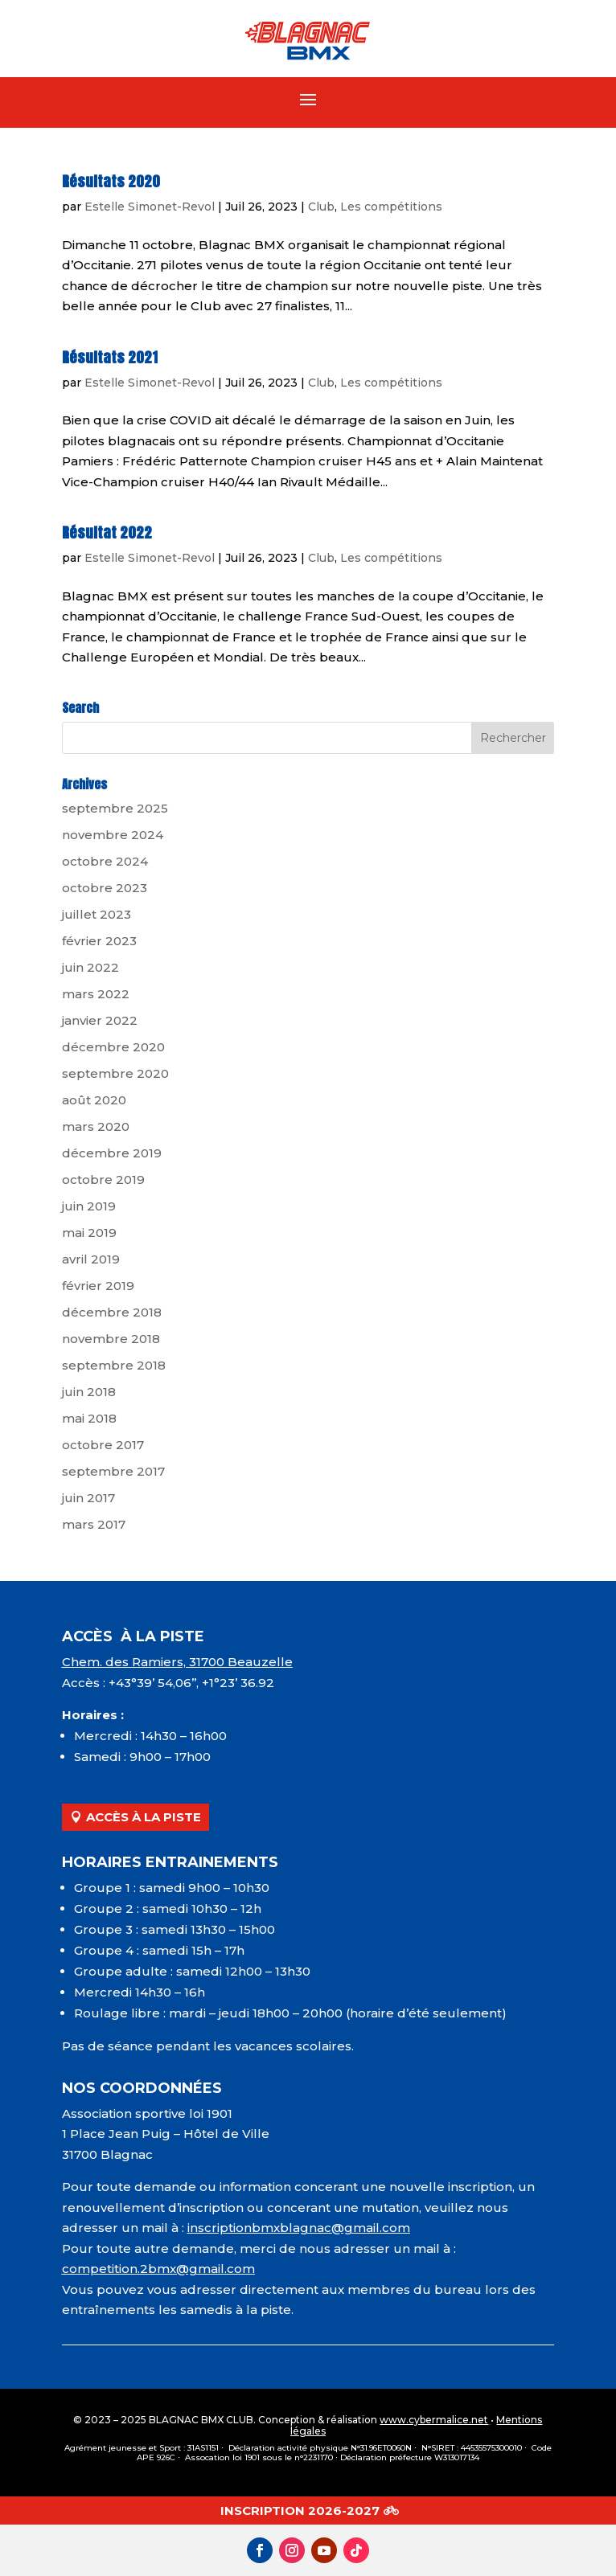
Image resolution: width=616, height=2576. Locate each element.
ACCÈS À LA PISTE (143, 1816)
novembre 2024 (112, 834)
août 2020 (94, 1100)
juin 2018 (89, 1391)
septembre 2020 (115, 1073)
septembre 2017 (113, 1471)
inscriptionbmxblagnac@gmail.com (298, 2227)
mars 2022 (95, 993)
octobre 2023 (104, 887)
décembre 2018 (112, 1312)
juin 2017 (88, 1497)
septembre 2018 (114, 1365)
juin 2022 (90, 967)
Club (321, 206)
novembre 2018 (111, 1338)
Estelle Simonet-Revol (149, 206)
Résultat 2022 (107, 532)
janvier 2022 (100, 1020)
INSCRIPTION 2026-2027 (300, 2510)
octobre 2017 (103, 1444)
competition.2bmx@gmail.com (158, 2268)
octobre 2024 (105, 861)
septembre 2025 (115, 808)
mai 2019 (89, 1232)
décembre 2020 (113, 1047)
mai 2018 (89, 1418)
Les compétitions (391, 206)
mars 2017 (93, 1524)
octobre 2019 (103, 1179)
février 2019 (98, 1285)
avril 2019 (91, 1259)
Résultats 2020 (111, 181)
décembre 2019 (112, 1153)
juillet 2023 (96, 914)
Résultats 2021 (110, 357)
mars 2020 (95, 1126)
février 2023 (99, 940)
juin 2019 (89, 1206)
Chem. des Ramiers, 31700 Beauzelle (177, 1661)
